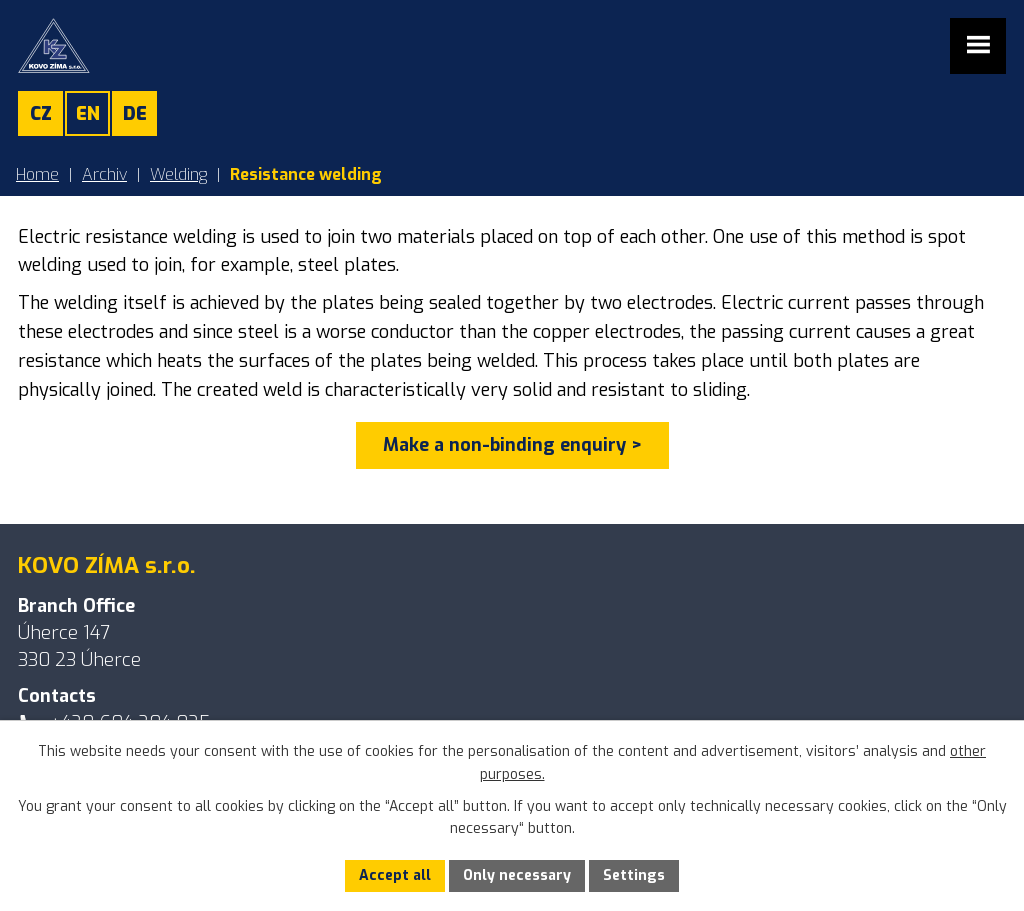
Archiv (104, 174)
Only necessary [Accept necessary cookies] (517, 875)
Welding (178, 174)
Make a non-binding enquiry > (512, 445)
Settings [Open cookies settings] (634, 875)
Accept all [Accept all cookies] (395, 875)
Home (37, 174)
